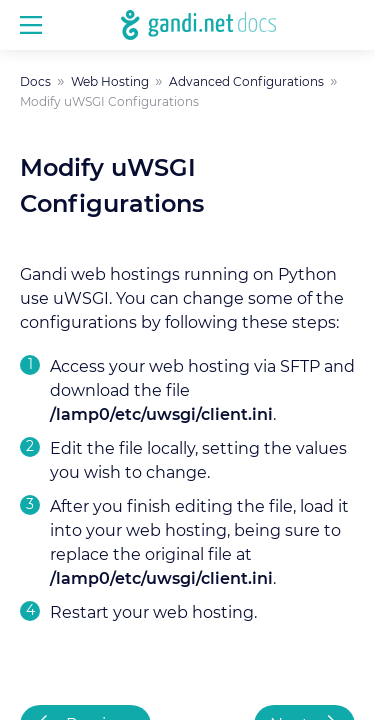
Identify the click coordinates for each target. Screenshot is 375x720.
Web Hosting (110, 82)
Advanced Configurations (246, 82)
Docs (35, 82)
